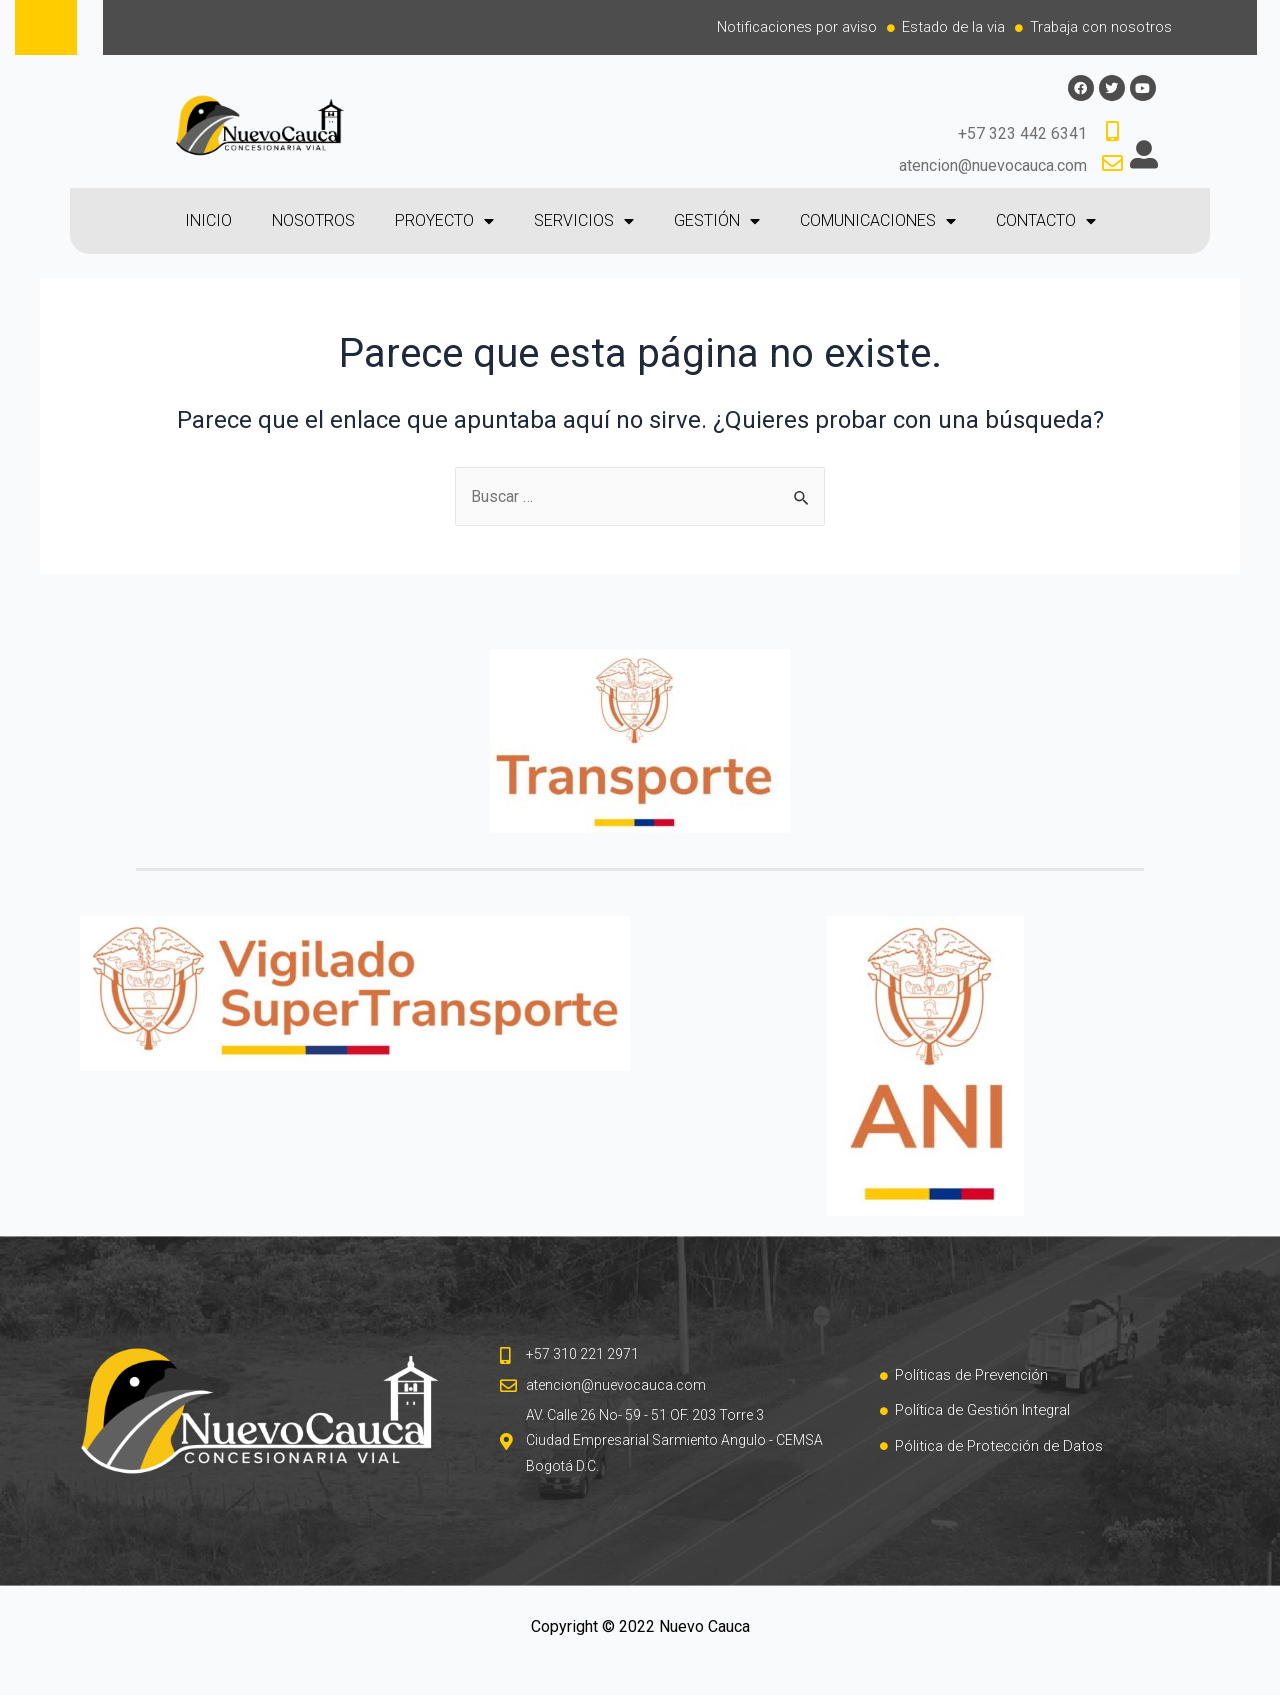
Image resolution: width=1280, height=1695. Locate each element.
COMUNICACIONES (878, 222)
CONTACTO (1046, 222)
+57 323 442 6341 (1022, 134)
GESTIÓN (717, 222)
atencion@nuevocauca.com (993, 165)
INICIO (208, 221)
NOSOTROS (313, 221)
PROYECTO (444, 222)
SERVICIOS (584, 222)
